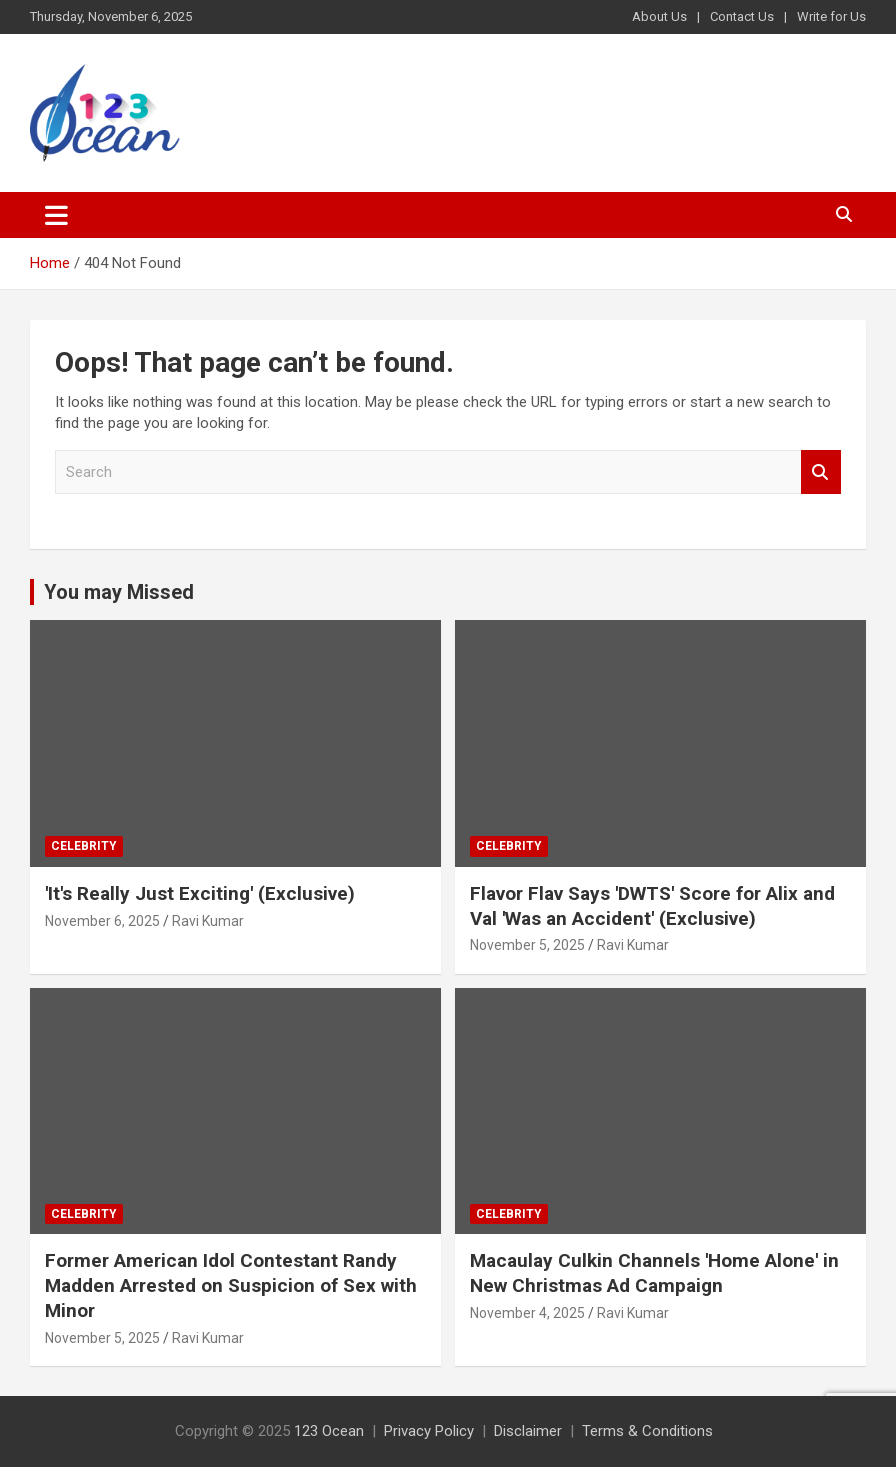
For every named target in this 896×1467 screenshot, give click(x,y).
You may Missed (119, 592)
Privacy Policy (429, 1431)
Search (821, 472)
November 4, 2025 (527, 1313)
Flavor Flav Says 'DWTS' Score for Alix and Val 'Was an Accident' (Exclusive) (652, 906)
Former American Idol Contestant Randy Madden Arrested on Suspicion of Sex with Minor (231, 1285)
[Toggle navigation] (56, 215)
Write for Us (831, 16)
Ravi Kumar (208, 921)
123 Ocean (329, 1431)
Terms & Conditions (647, 1431)
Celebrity (84, 846)
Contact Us (742, 16)
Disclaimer (528, 1431)
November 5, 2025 (527, 945)
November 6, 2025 (102, 921)
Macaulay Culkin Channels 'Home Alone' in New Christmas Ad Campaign (654, 1273)
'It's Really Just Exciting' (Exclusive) (200, 893)
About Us (659, 16)
